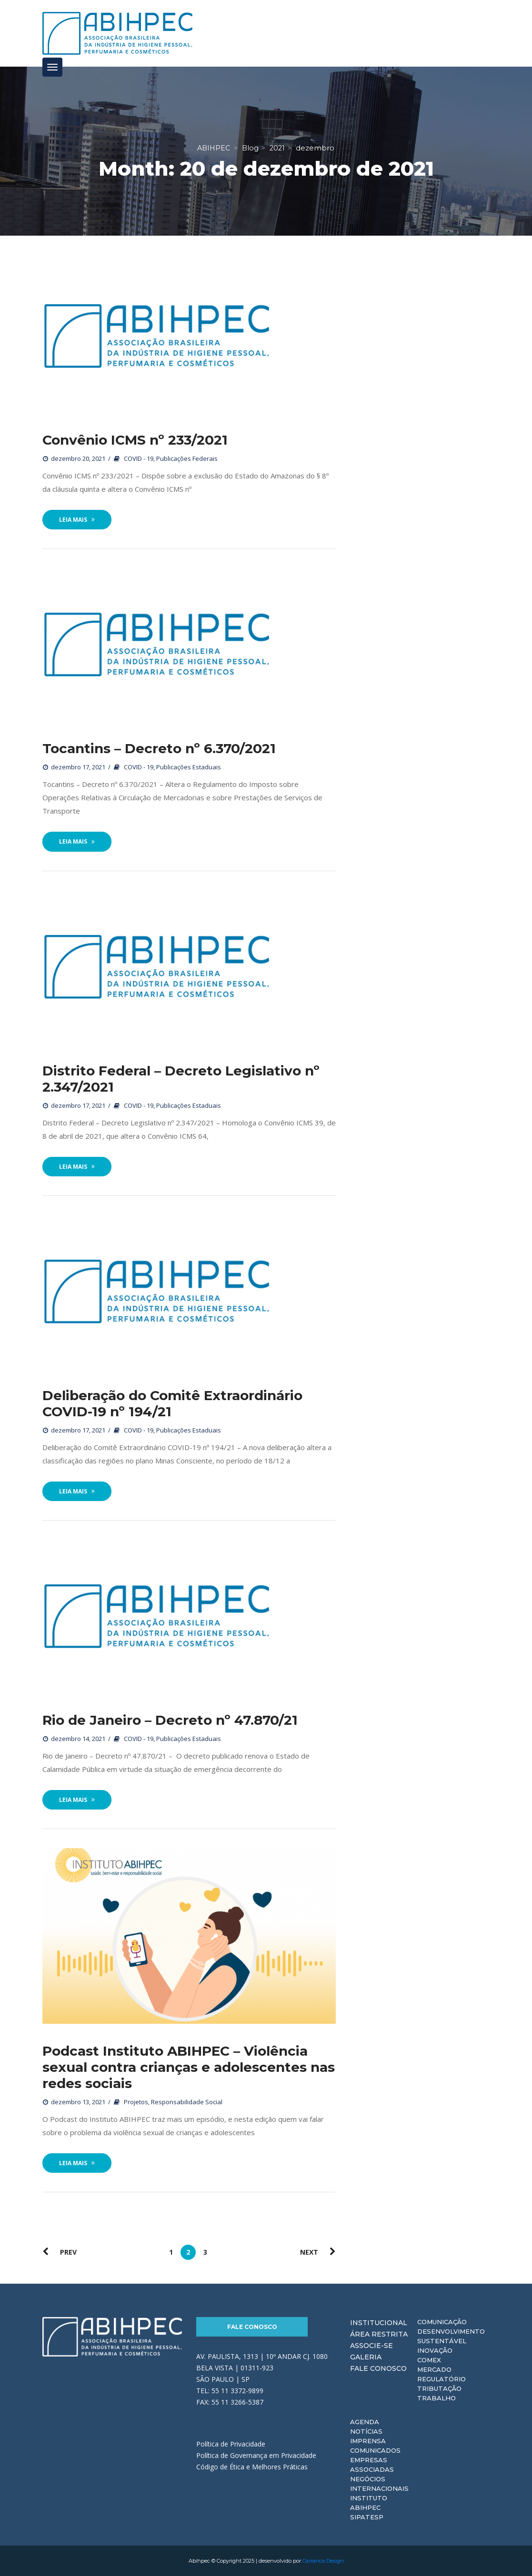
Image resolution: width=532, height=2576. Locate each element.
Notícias (366, 2431)
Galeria (365, 2357)
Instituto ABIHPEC (368, 2502)
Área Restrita (379, 2334)
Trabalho (436, 2398)
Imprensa (368, 2441)
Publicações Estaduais (188, 767)
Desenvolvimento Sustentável (451, 2336)
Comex (429, 2360)
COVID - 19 (138, 458)
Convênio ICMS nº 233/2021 (135, 440)
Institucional (378, 2322)
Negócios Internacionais (379, 2483)
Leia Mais (77, 520)
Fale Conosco (252, 2326)
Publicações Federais (187, 458)
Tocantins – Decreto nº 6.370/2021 (159, 748)
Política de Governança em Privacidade (256, 2455)
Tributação (439, 2388)
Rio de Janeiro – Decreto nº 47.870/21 (170, 1720)
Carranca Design (323, 2560)
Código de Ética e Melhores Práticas (252, 2466)
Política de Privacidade (230, 2443)
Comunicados (375, 2450)
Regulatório (441, 2379)
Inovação (434, 2350)
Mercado (434, 2369)
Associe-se (371, 2345)
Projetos (136, 2102)
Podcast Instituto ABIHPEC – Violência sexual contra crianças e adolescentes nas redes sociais (188, 2067)
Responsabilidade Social (186, 2102)
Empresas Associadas (372, 2464)
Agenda (364, 2422)
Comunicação (442, 2322)
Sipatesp (366, 2517)
